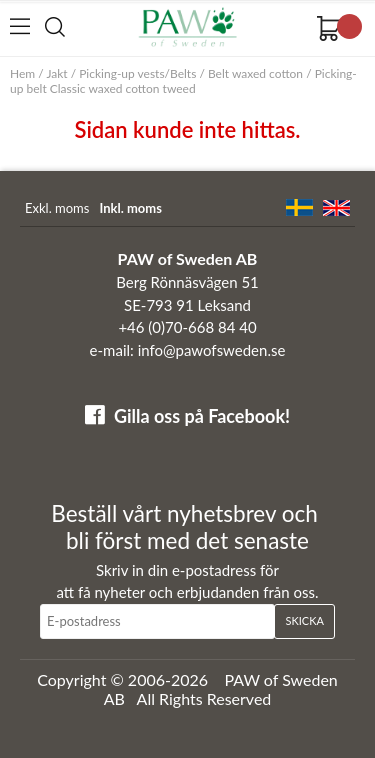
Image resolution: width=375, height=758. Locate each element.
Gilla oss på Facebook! (202, 416)
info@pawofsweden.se (212, 350)
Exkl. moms (57, 208)
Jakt (56, 73)
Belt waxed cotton (255, 73)
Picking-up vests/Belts (137, 73)
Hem (22, 73)
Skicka (304, 620)
